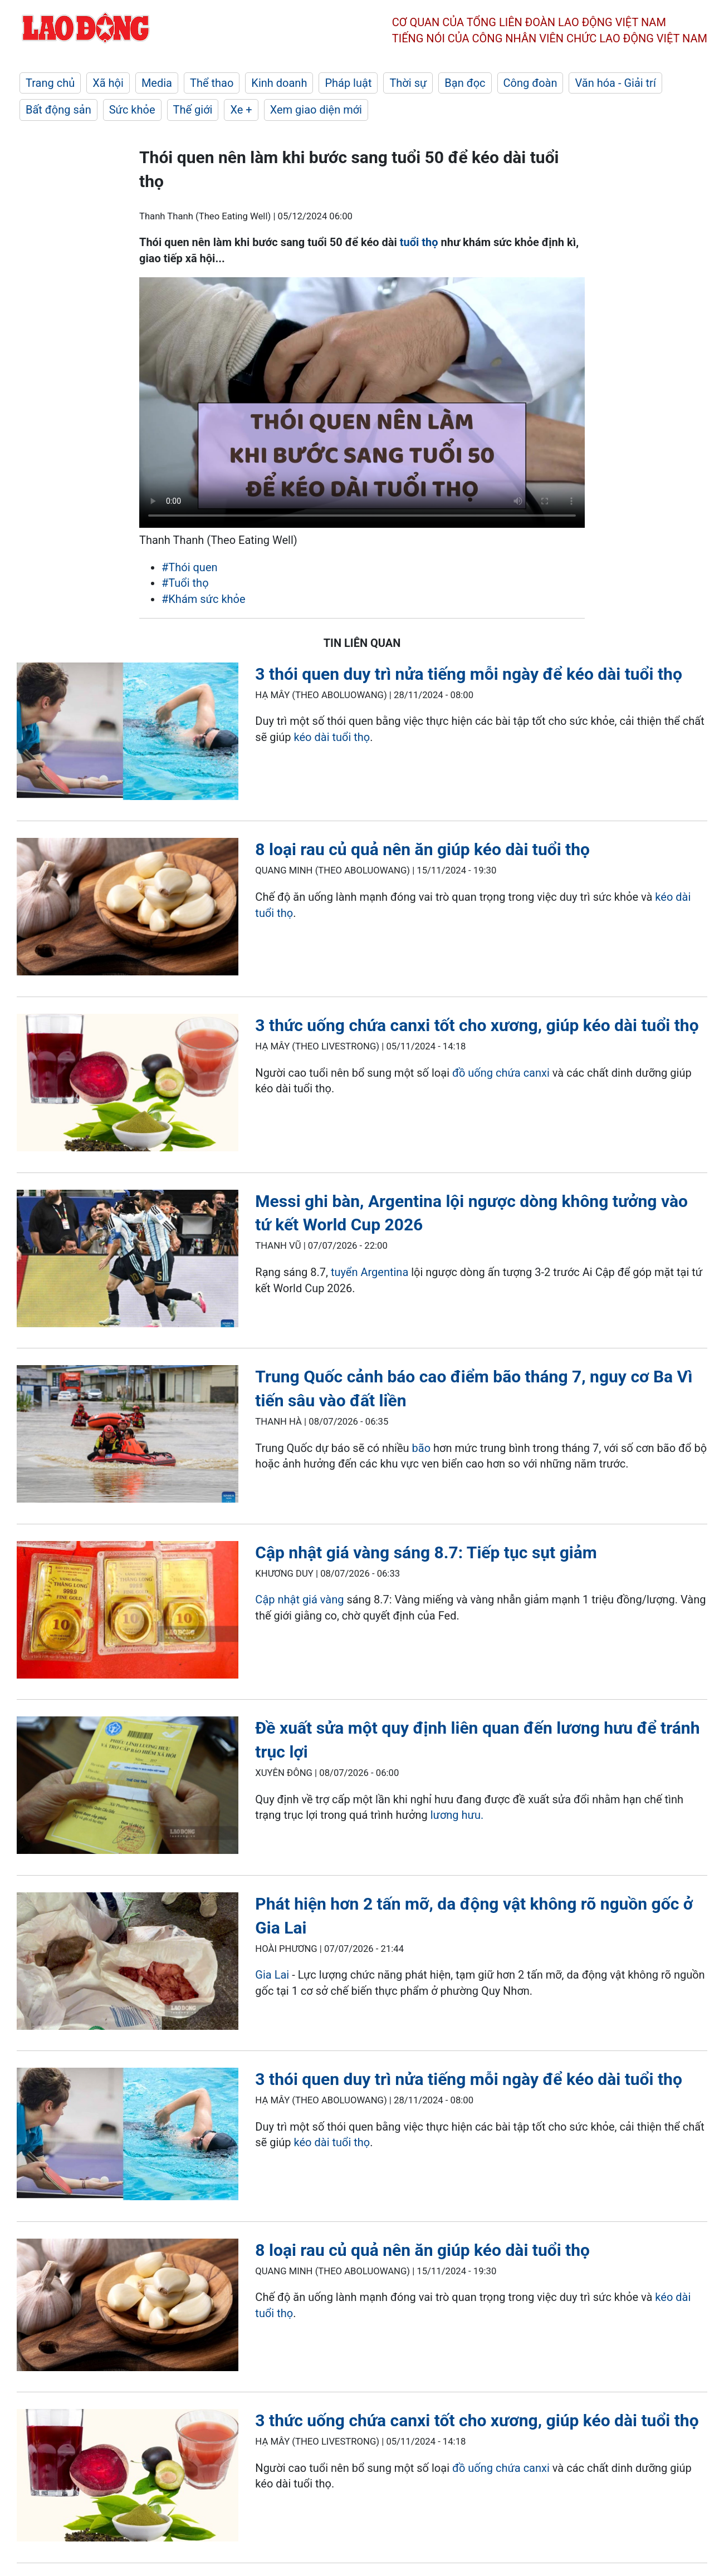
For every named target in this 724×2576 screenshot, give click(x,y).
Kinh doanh (279, 83)
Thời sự (408, 83)
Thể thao (211, 83)
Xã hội (108, 83)
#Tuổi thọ (185, 583)
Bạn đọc (464, 83)
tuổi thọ (419, 242)
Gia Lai (272, 1974)
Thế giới (193, 109)
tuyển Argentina (369, 1272)
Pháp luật (348, 83)
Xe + (241, 109)
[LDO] (127, 733)
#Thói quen (190, 567)
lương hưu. (457, 1815)
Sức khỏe (132, 109)
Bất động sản (58, 109)
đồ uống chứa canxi (501, 1073)
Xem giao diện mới (316, 109)
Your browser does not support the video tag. (362, 402)
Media (156, 83)
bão (421, 1448)
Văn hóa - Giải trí (615, 83)
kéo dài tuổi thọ (332, 737)
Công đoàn (530, 83)
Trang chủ (50, 83)
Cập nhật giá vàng (299, 1599)
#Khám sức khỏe (204, 599)
